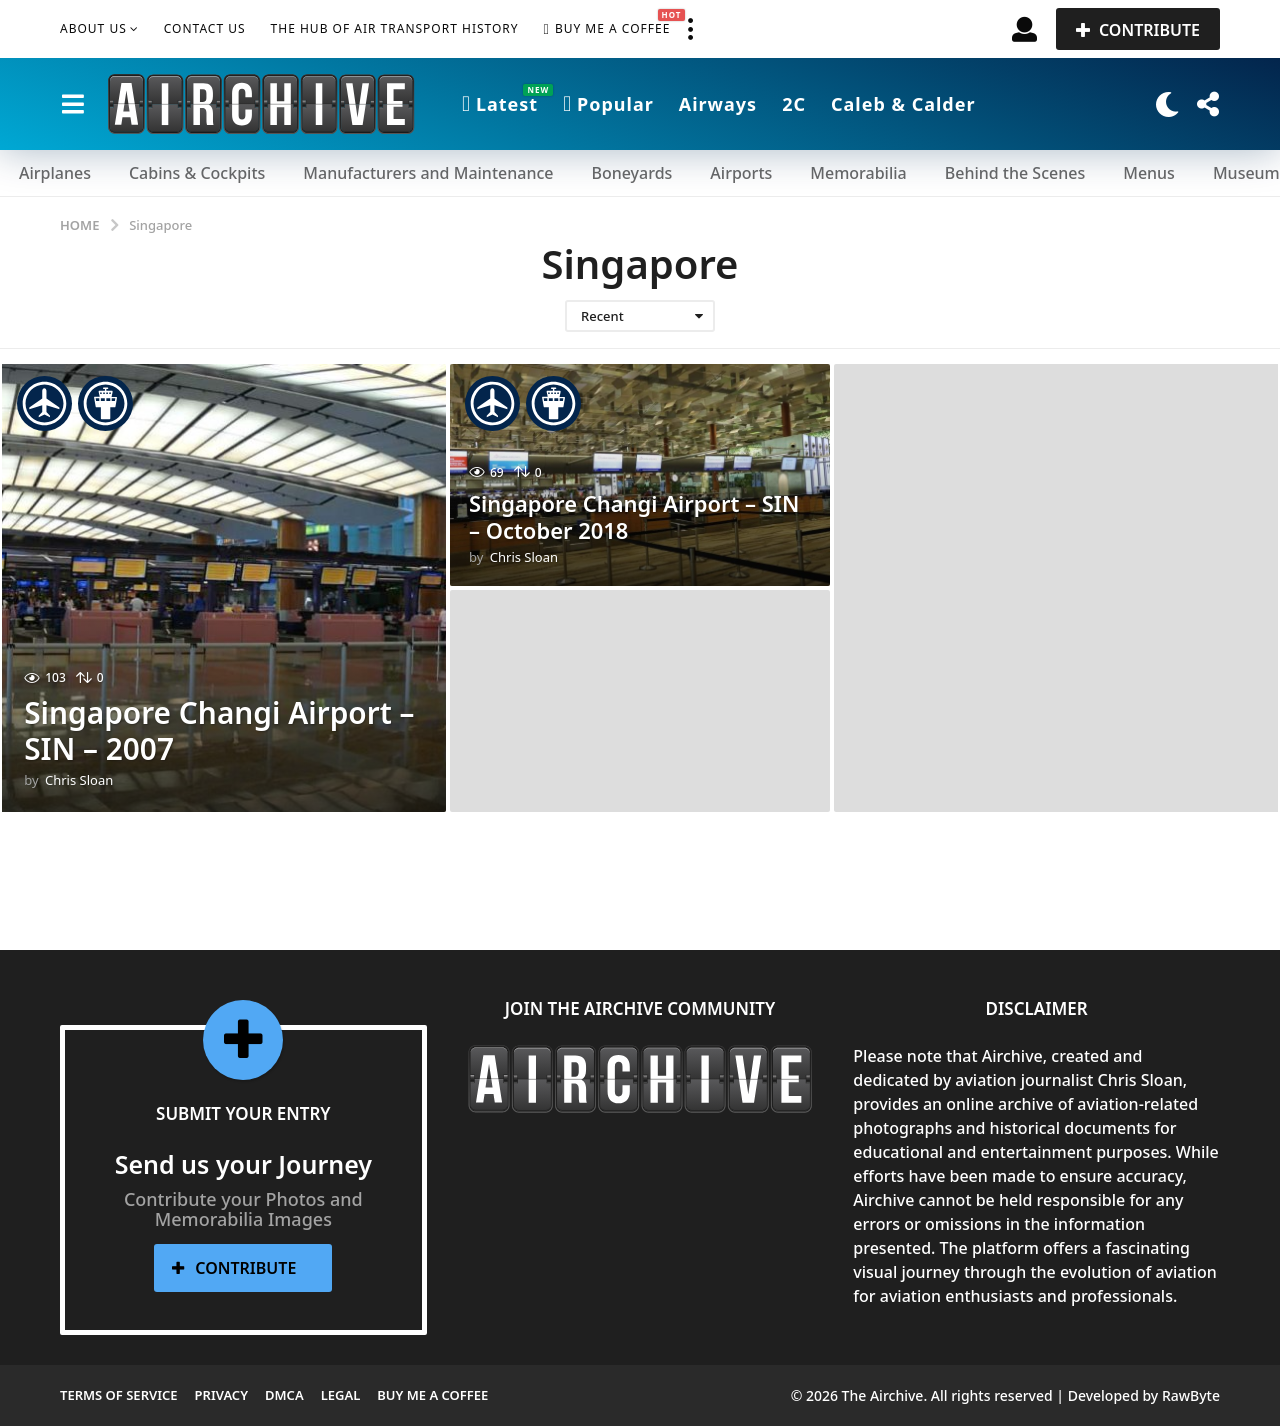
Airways (718, 104)
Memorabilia (858, 173)
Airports (741, 173)
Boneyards (631, 173)
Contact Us (205, 28)
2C (794, 104)
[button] (690, 29)
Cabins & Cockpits (197, 173)
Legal (341, 1395)
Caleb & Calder (903, 104)
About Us (93, 28)
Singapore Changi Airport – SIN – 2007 (220, 730)
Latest (500, 104)
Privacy (221, 1395)
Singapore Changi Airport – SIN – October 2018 (634, 517)
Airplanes (55, 173)
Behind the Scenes (1015, 173)
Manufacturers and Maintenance (428, 173)
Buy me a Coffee (607, 29)
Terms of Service (119, 1395)
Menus (1149, 173)
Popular (608, 104)
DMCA (284, 1395)
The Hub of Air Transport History (395, 28)
